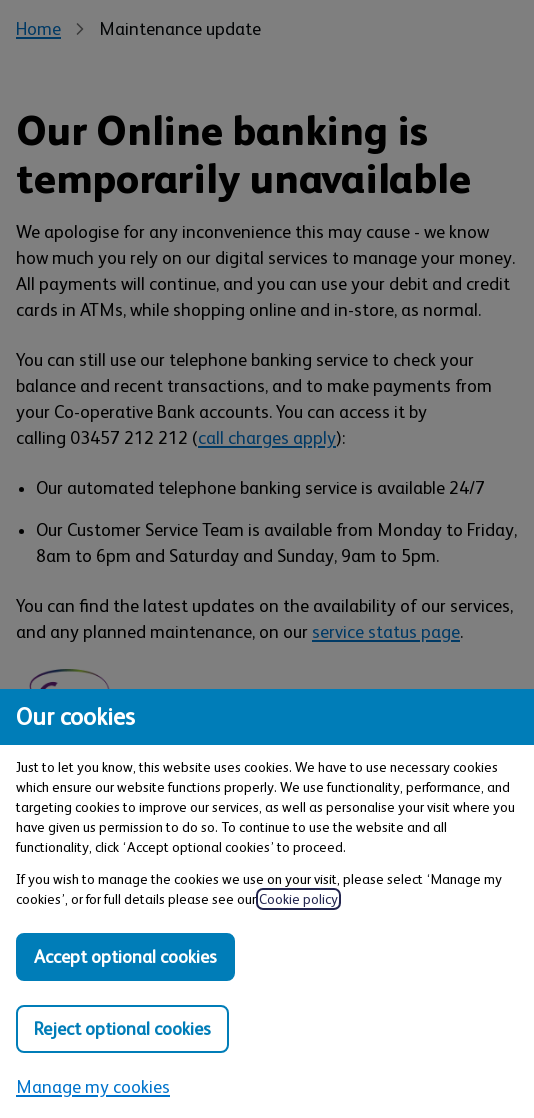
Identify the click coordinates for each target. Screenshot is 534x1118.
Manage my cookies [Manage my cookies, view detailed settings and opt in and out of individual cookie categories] (93, 1087)
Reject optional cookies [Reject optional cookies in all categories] (122, 1029)
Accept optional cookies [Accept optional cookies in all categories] (125, 957)
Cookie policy (298, 899)
